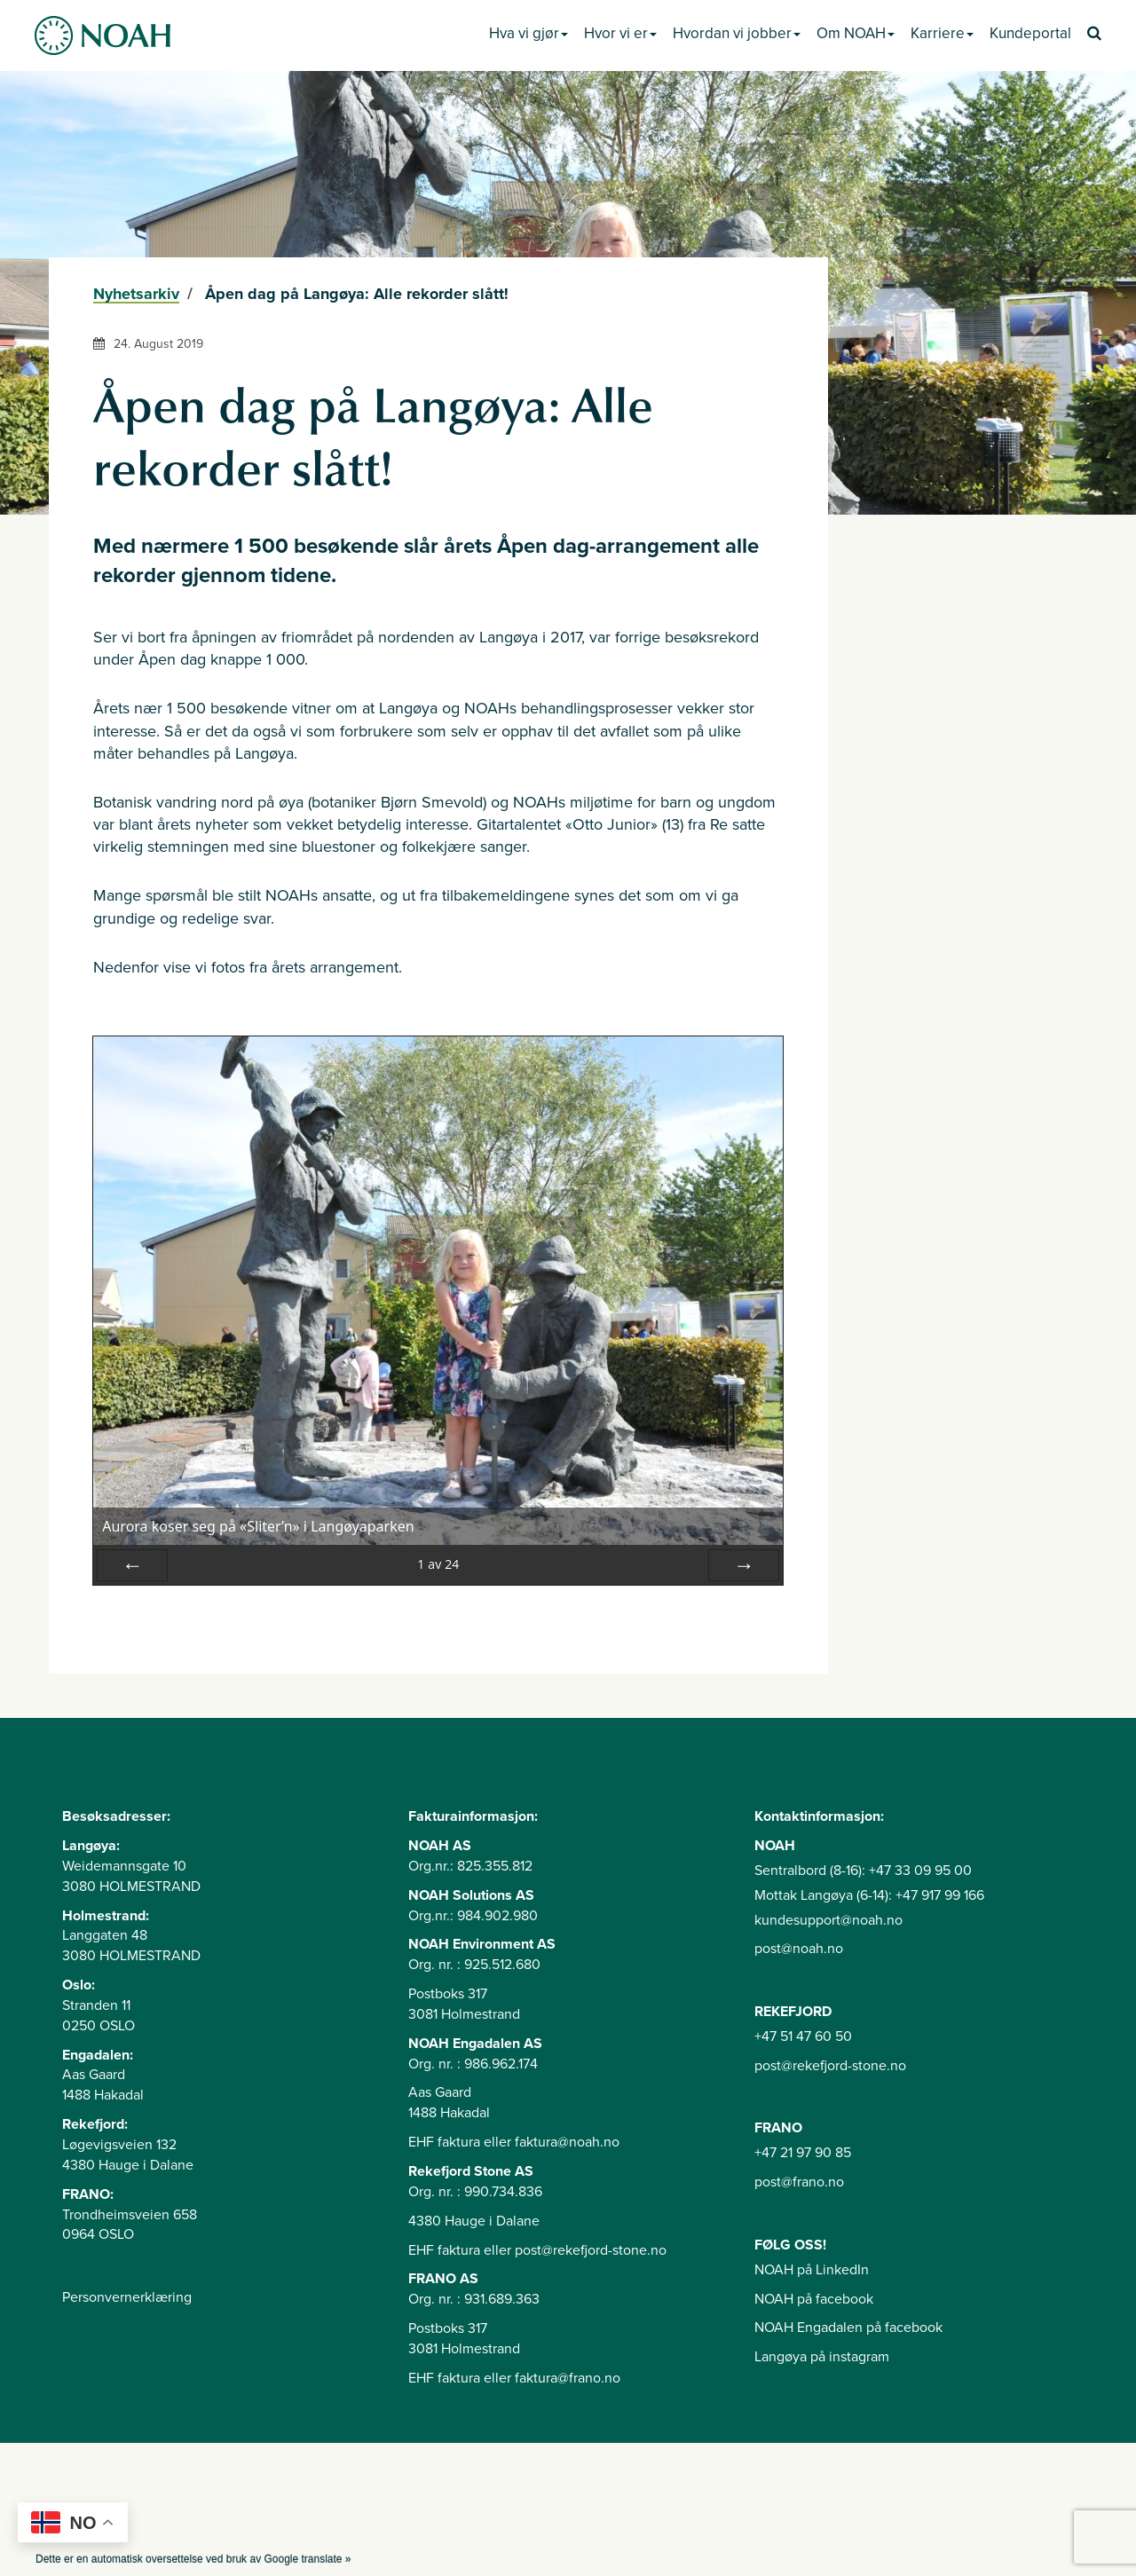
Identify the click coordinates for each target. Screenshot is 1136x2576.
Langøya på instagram (821, 2357)
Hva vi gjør (528, 33)
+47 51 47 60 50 (803, 2036)
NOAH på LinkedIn (811, 2270)
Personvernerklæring (127, 2297)
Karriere (942, 33)
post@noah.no (798, 1949)
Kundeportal (1030, 33)
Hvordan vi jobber (737, 33)
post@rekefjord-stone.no (830, 2066)
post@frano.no (799, 2182)
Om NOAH (855, 33)
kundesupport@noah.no (828, 1920)
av (438, 1564)
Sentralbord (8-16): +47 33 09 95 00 (863, 1870)
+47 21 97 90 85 (802, 2153)
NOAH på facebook (813, 2299)
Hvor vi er (620, 33)
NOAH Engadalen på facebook (848, 2327)
